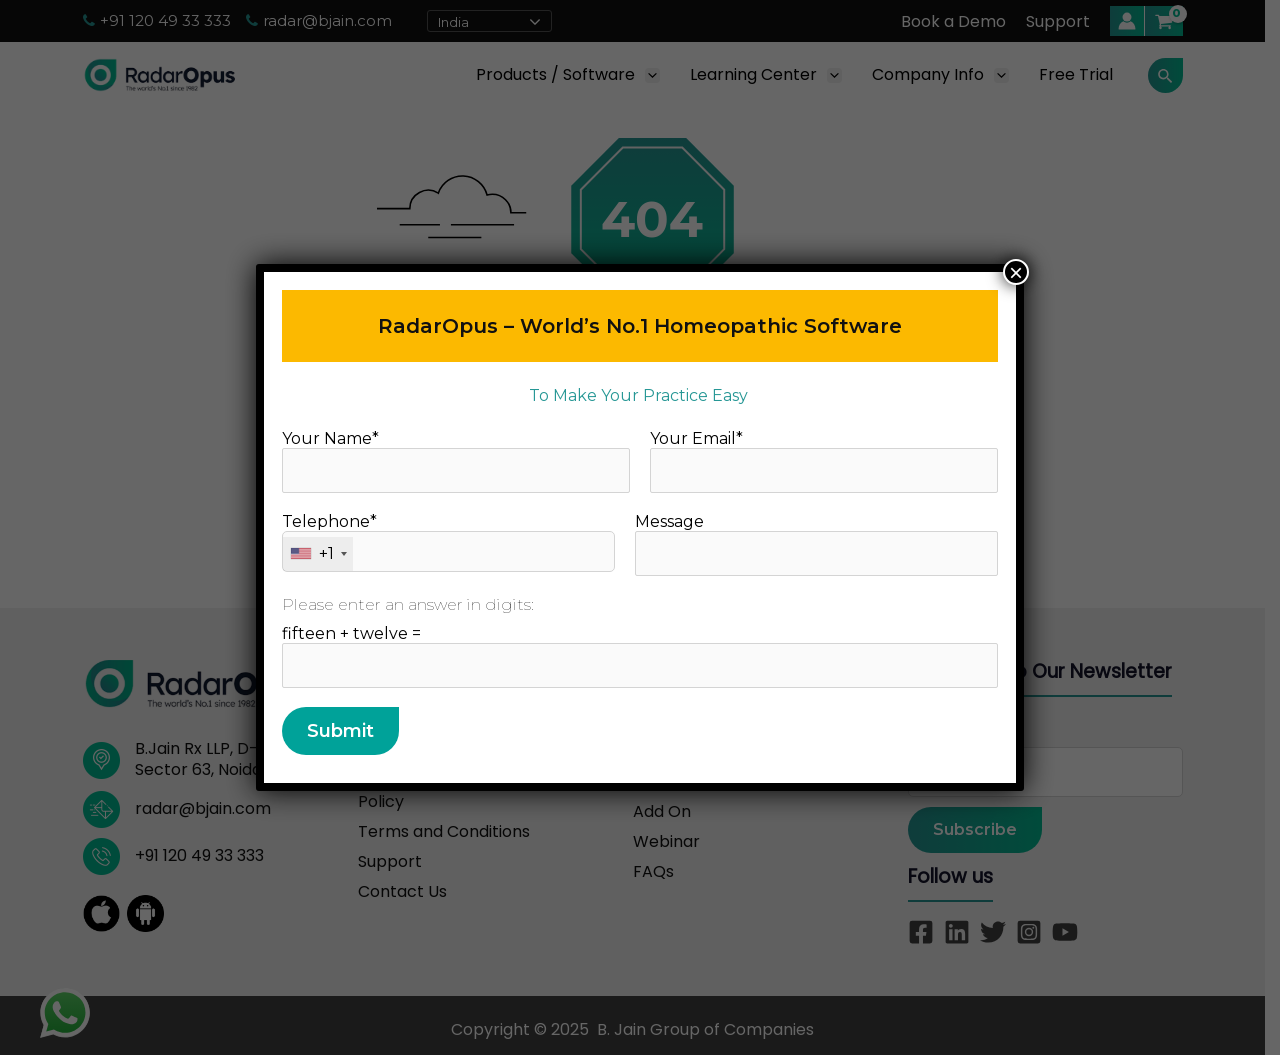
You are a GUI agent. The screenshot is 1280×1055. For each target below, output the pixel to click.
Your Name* (456, 461)
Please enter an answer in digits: (408, 604)
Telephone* (448, 542)
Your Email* (824, 461)
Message (816, 544)
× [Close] (1016, 272)
